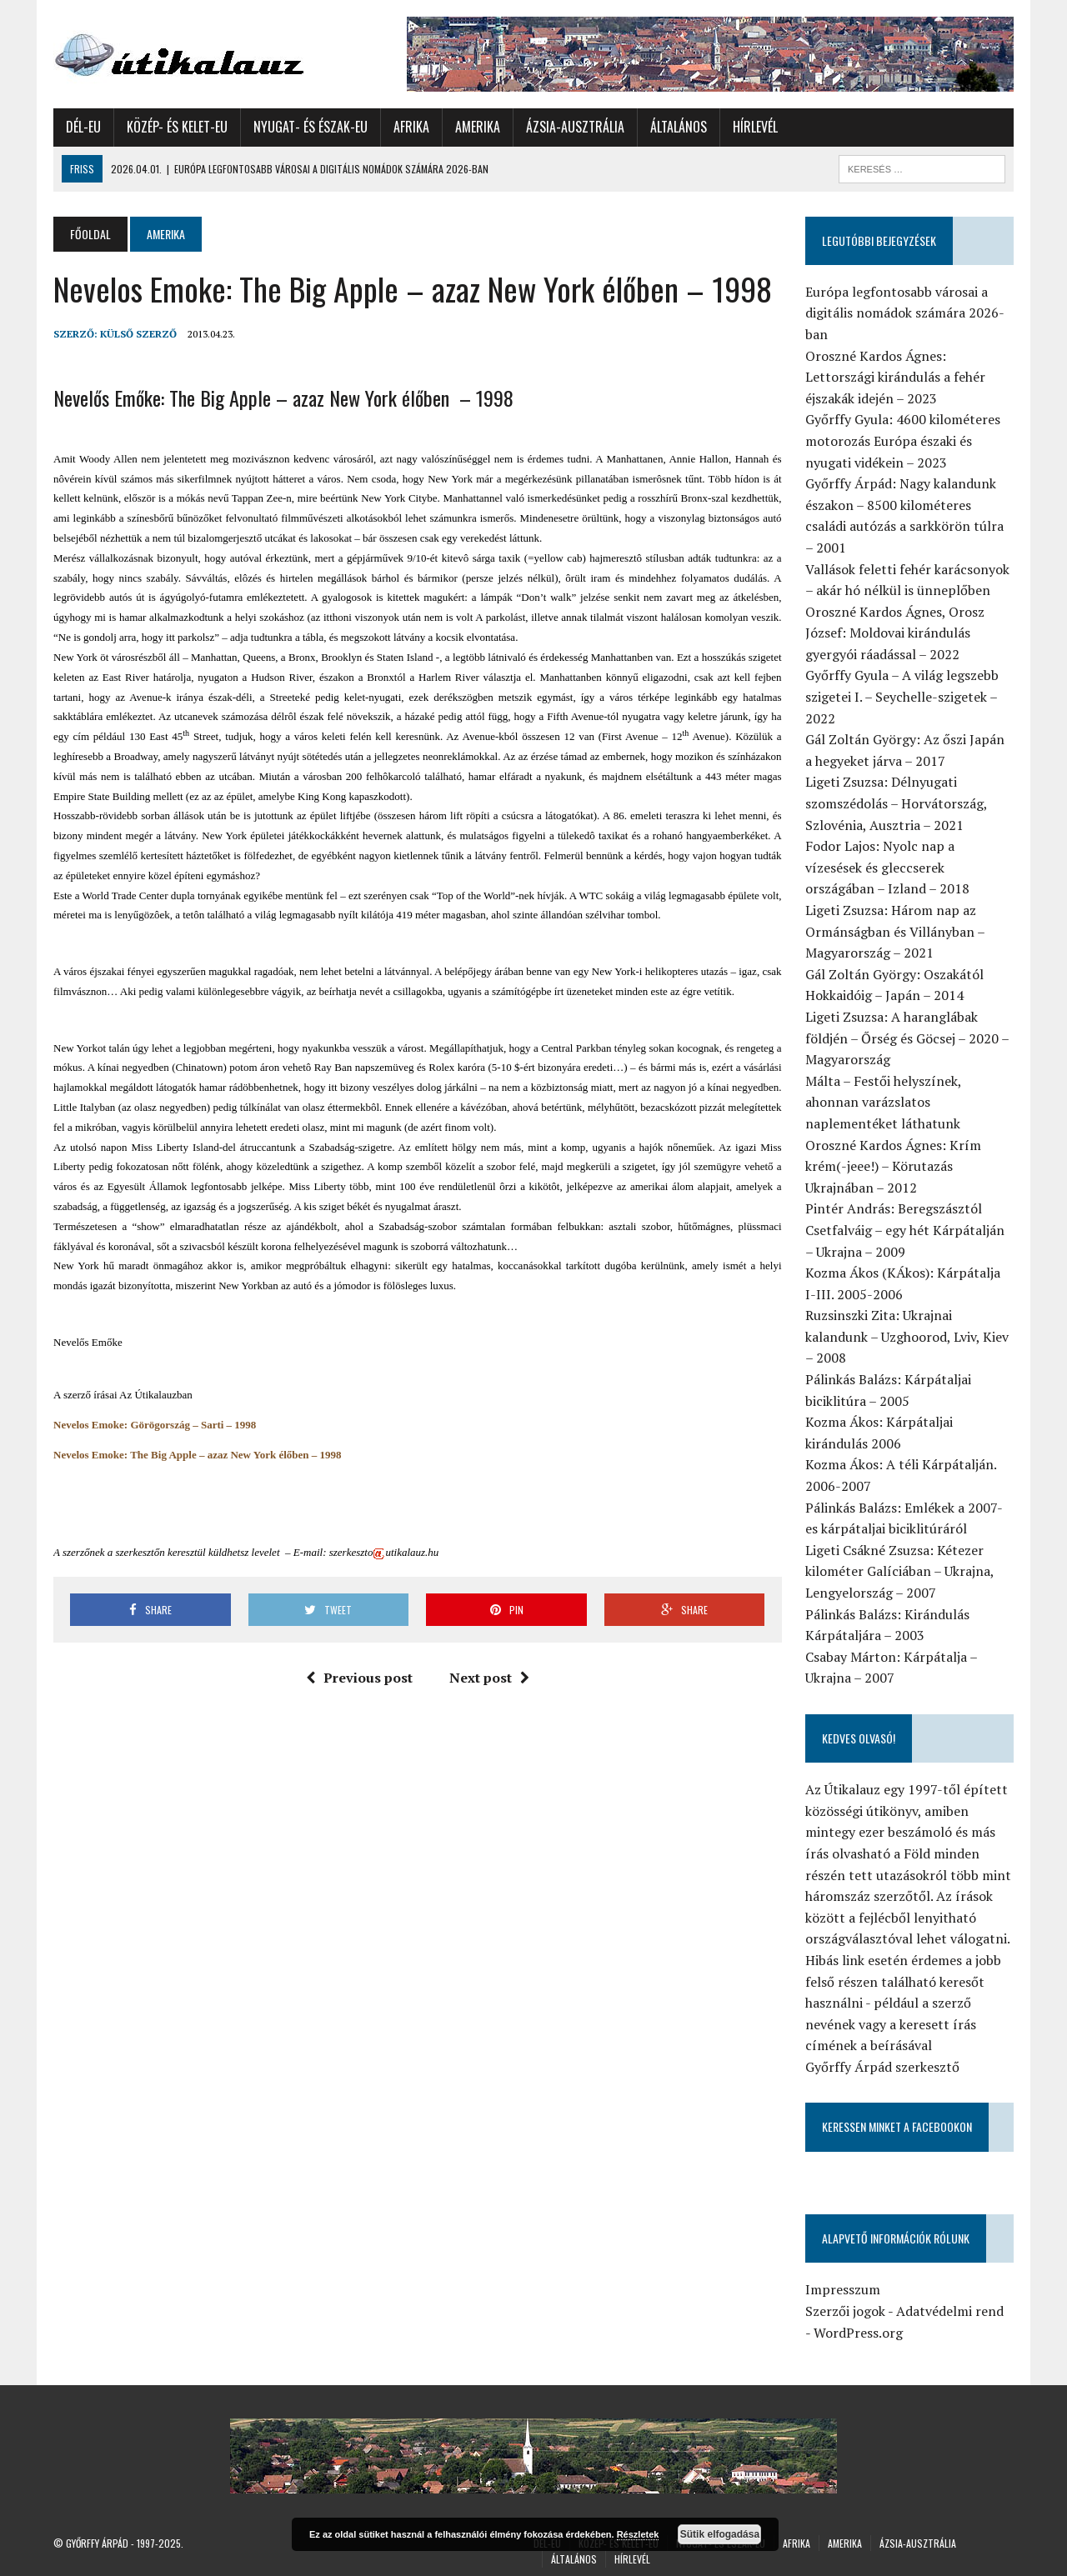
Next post (489, 1677)
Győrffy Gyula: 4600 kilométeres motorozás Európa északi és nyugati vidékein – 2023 (902, 440)
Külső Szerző (138, 334)
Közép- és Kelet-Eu (177, 127)
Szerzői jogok (845, 2311)
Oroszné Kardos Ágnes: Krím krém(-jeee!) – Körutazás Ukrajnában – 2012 (893, 1166)
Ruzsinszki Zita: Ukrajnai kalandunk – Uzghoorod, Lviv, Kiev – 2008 (907, 1336)
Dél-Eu (83, 127)
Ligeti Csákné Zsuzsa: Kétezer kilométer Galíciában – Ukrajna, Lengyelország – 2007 (899, 1571)
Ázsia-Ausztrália (575, 127)
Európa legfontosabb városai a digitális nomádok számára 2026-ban (904, 313)
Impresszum (842, 2289)
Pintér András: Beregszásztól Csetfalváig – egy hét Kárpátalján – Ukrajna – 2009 (904, 1229)
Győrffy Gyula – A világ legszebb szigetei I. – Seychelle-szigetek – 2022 (902, 696)
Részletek (638, 2534)
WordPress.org (858, 2332)
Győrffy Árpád (97, 2543)
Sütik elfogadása (719, 2534)
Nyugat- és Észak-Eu (310, 127)
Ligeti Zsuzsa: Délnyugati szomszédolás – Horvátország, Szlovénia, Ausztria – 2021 (896, 803)
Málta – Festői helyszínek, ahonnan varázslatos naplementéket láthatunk (883, 1102)
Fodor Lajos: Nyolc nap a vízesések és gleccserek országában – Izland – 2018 (887, 867)
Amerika (477, 127)
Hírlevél (755, 127)
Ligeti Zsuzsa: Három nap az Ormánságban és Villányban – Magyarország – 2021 (894, 931)
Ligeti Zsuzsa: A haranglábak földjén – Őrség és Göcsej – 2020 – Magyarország (907, 1038)
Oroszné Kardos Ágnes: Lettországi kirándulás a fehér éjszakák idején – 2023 (895, 377)
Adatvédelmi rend (950, 2311)
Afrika (411, 127)
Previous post (359, 1677)
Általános (678, 127)
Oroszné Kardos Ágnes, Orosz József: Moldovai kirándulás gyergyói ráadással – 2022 (894, 633)
